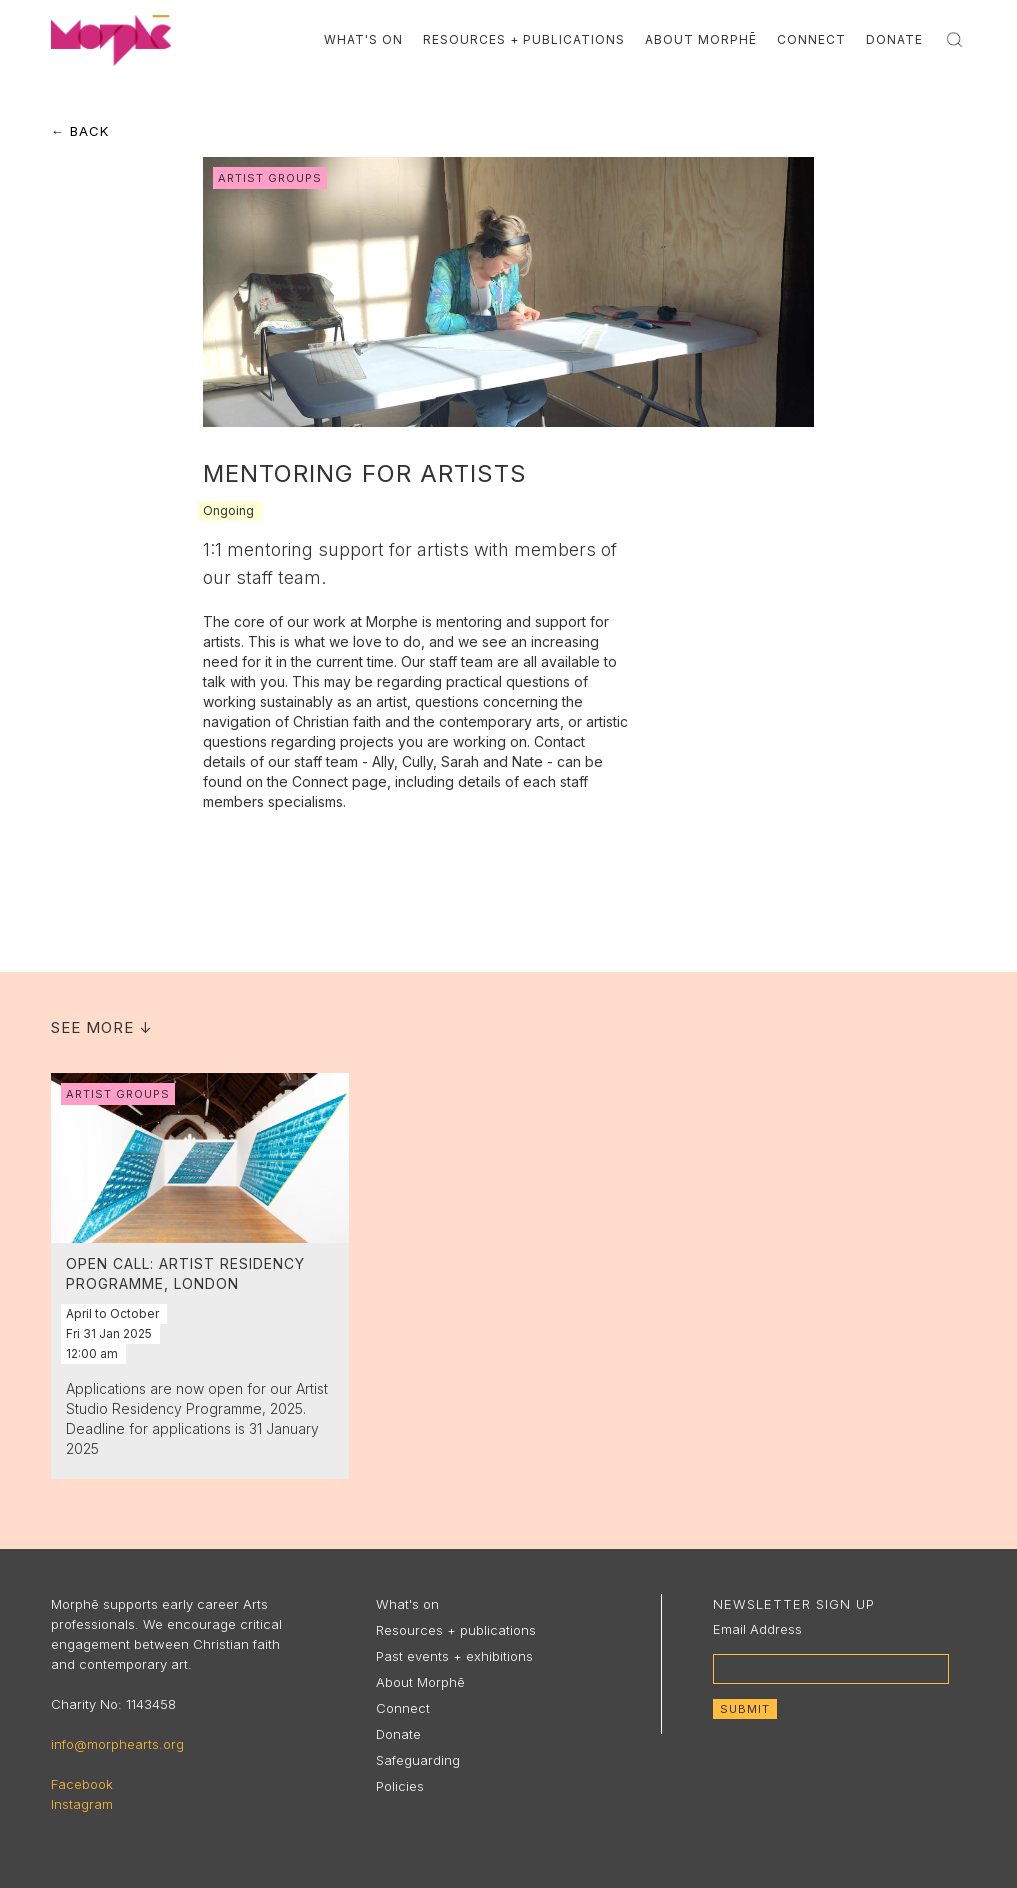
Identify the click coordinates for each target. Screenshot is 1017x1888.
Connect (811, 39)
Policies (400, 1786)
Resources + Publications (524, 39)
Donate (894, 39)
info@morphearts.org (117, 1744)
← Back (80, 131)
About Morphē (701, 39)
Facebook (82, 1784)
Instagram (82, 1804)
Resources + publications (456, 1630)
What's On (363, 39)
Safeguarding (418, 1760)
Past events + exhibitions (454, 1656)
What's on (407, 1604)
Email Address (757, 1629)
